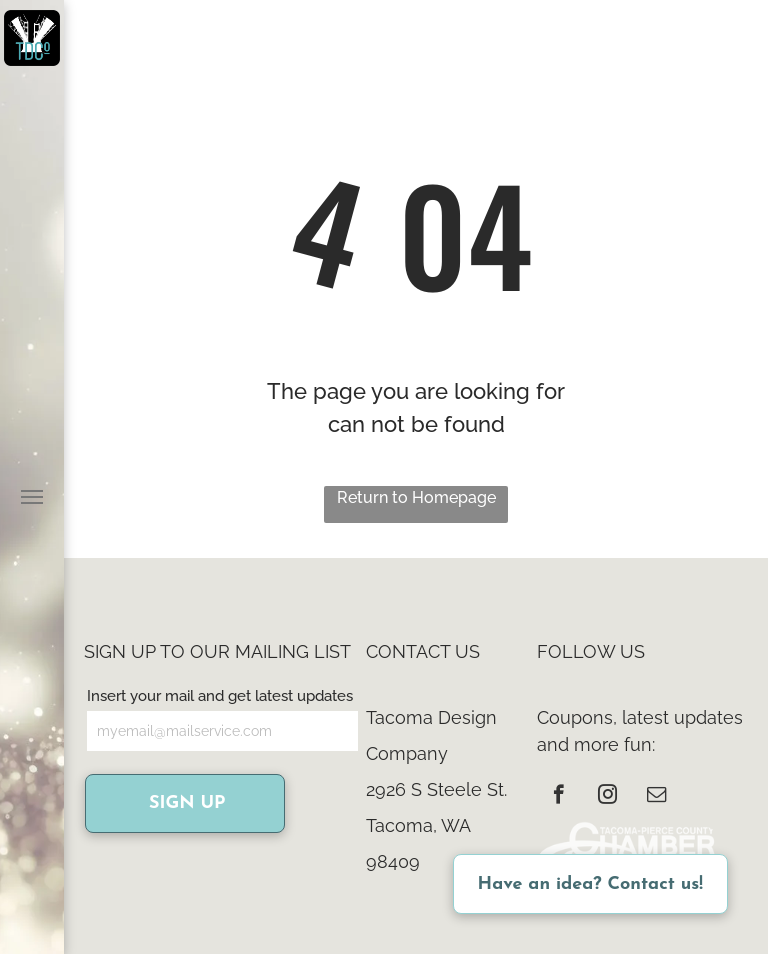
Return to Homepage (416, 497)
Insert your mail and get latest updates (220, 696)
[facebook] (558, 797)
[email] (656, 797)
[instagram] (607, 797)
